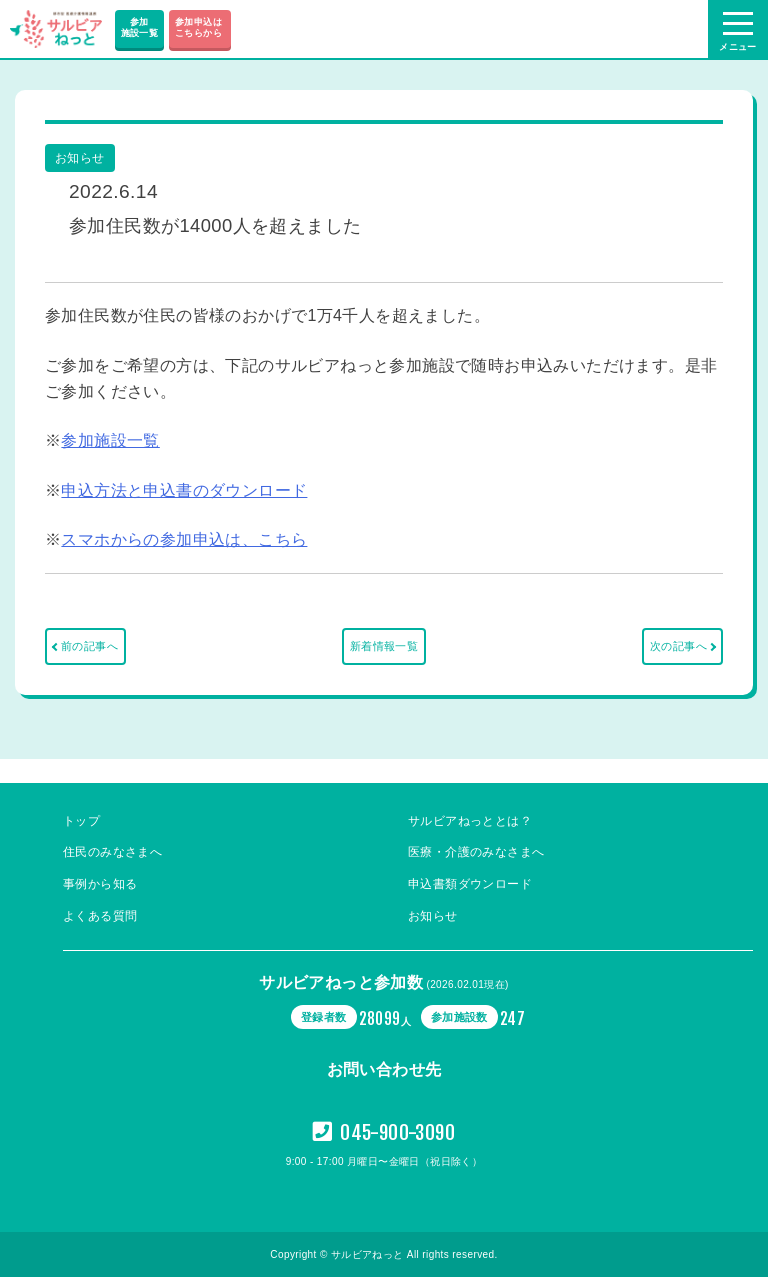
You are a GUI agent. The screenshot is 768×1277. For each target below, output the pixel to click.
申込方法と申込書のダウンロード (184, 490)
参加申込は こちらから (200, 27)
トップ (81, 821)
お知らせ (433, 916)
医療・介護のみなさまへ (476, 852)
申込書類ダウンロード (470, 884)
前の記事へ (89, 646)
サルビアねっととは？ (470, 821)
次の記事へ (678, 646)
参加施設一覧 (140, 27)
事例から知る (100, 884)
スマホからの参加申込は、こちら (184, 539)
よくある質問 (100, 916)
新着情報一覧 (384, 646)
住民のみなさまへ (112, 852)
